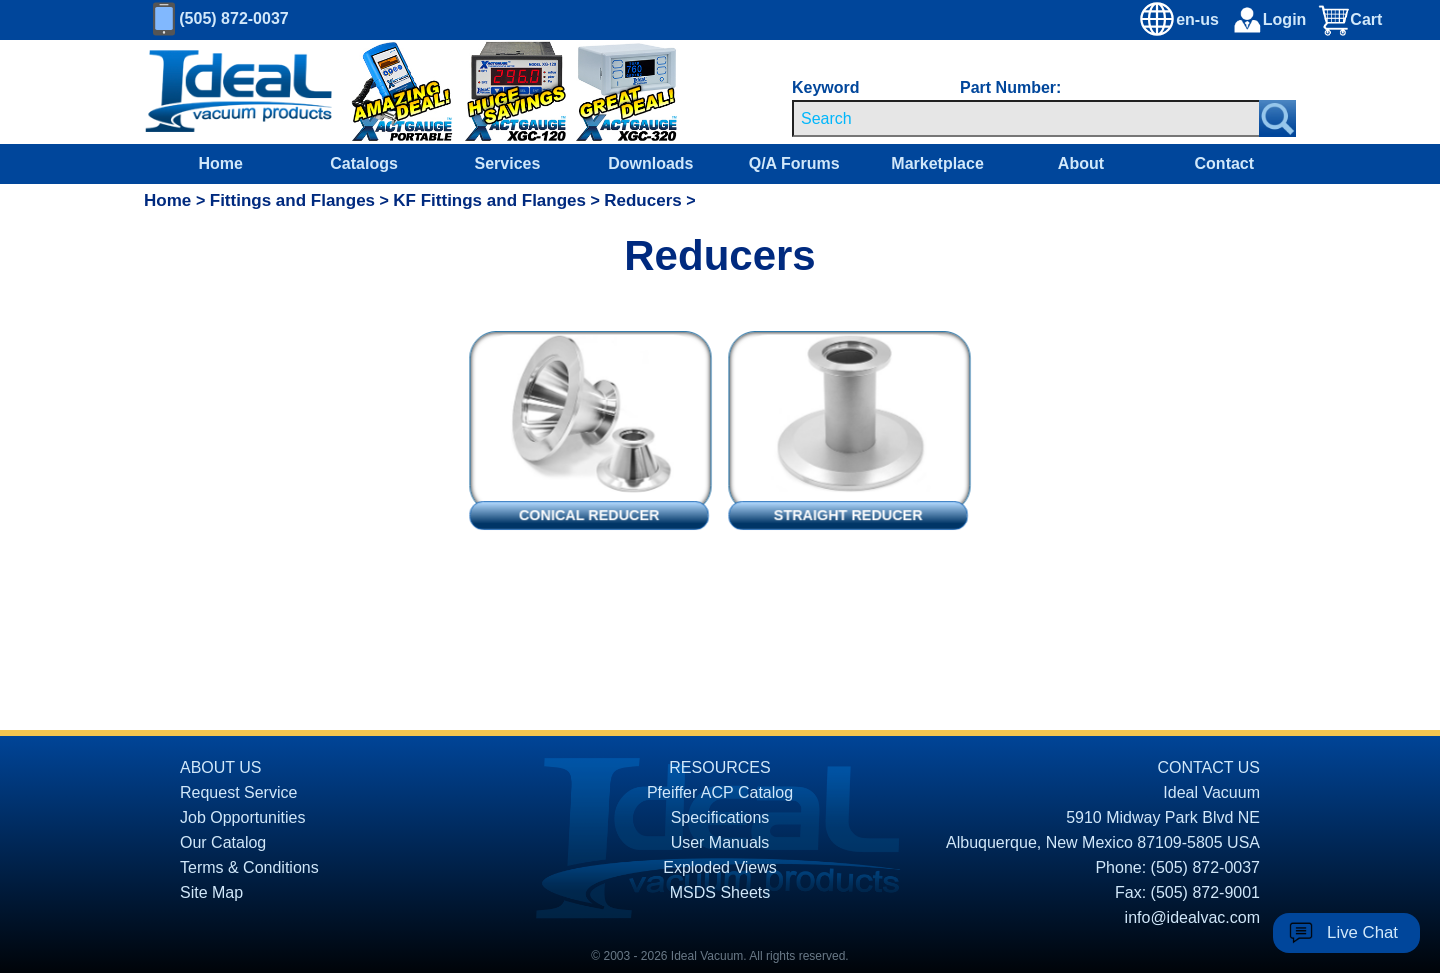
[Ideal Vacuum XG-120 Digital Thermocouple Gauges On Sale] (506, 92)
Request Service (238, 792)
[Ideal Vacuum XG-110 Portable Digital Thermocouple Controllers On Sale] (388, 92)
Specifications (720, 817)
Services (508, 163)
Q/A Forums (794, 163)
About (1081, 163)
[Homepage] (239, 92)
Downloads (650, 163)
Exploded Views (720, 867)
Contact (1225, 163)
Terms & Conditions (249, 867)
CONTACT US (1208, 767)
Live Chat (1362, 932)
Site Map (211, 892)
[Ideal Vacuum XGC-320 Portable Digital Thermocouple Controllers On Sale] (608, 92)
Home (220, 163)
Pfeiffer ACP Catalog (720, 792)
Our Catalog (223, 842)
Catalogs (364, 163)
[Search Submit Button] (1277, 118)
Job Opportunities (242, 817)
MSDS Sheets (720, 892)
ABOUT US (221, 767)
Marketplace (937, 163)
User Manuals (720, 842)
